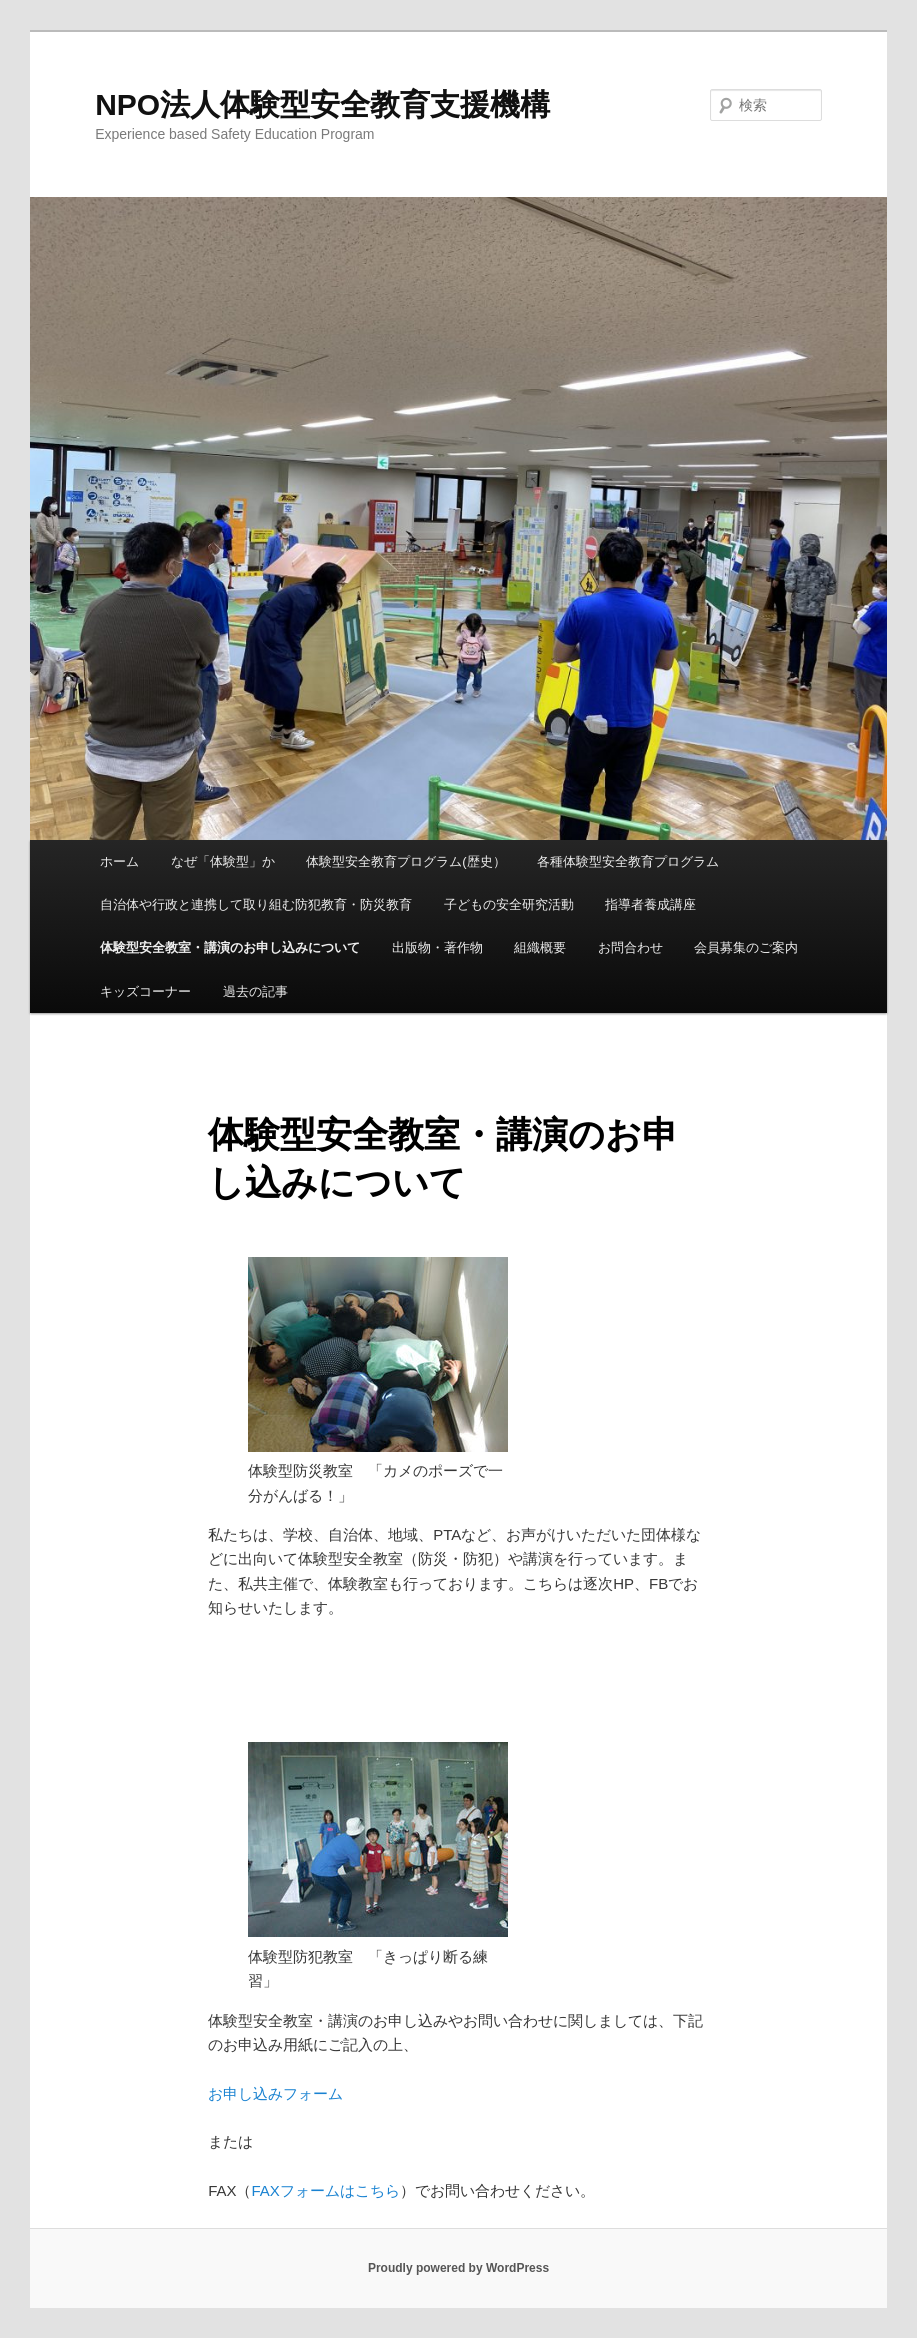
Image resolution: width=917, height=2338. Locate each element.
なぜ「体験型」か (223, 861)
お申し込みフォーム (275, 2093)
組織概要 (540, 947)
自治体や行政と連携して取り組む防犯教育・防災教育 (256, 904)
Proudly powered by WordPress (458, 2268)
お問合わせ (630, 947)
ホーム (119, 861)
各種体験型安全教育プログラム (628, 861)
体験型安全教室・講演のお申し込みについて (230, 947)
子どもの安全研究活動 (509, 904)
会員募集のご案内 (746, 947)
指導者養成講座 (650, 904)
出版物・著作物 (437, 947)
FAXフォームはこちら (326, 2190)
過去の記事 (255, 991)
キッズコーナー (145, 991)
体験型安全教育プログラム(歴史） (405, 861)
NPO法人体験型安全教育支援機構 (322, 104)
